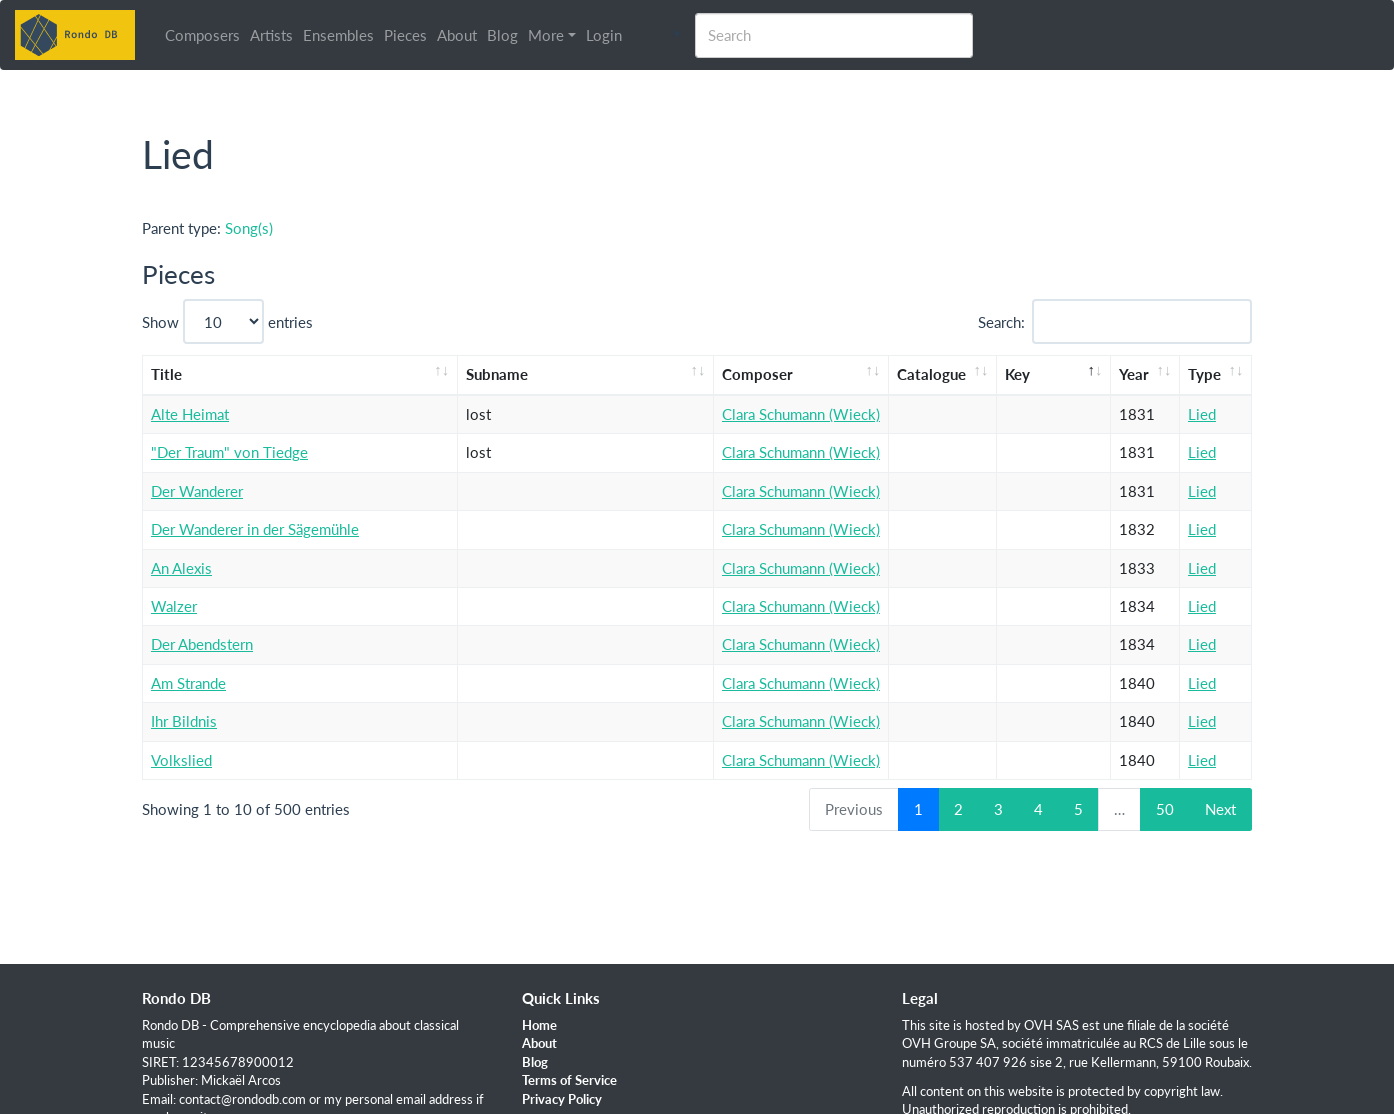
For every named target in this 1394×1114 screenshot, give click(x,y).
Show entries (227, 321)
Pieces (405, 35)
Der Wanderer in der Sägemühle (255, 529)
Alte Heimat (190, 414)
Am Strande (188, 683)
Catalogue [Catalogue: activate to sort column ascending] (931, 374)
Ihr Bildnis (184, 721)
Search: (1115, 321)
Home (539, 1025)
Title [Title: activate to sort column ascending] (166, 374)
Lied (1202, 414)
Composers (202, 35)
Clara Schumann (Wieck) (801, 414)
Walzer (174, 606)
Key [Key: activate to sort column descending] (1017, 374)
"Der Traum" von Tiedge (229, 452)
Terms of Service (569, 1080)
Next (1220, 809)
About (457, 35)
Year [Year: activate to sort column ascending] (1134, 374)
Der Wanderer (197, 491)
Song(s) (249, 228)
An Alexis (181, 568)
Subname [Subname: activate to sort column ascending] (497, 374)
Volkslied (181, 760)
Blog (502, 35)
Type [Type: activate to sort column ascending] (1204, 374)
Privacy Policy (562, 1099)
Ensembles (338, 35)
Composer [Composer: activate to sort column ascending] (757, 374)
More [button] (546, 35)
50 (1165, 809)
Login (604, 35)
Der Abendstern (202, 644)
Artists (271, 35)
